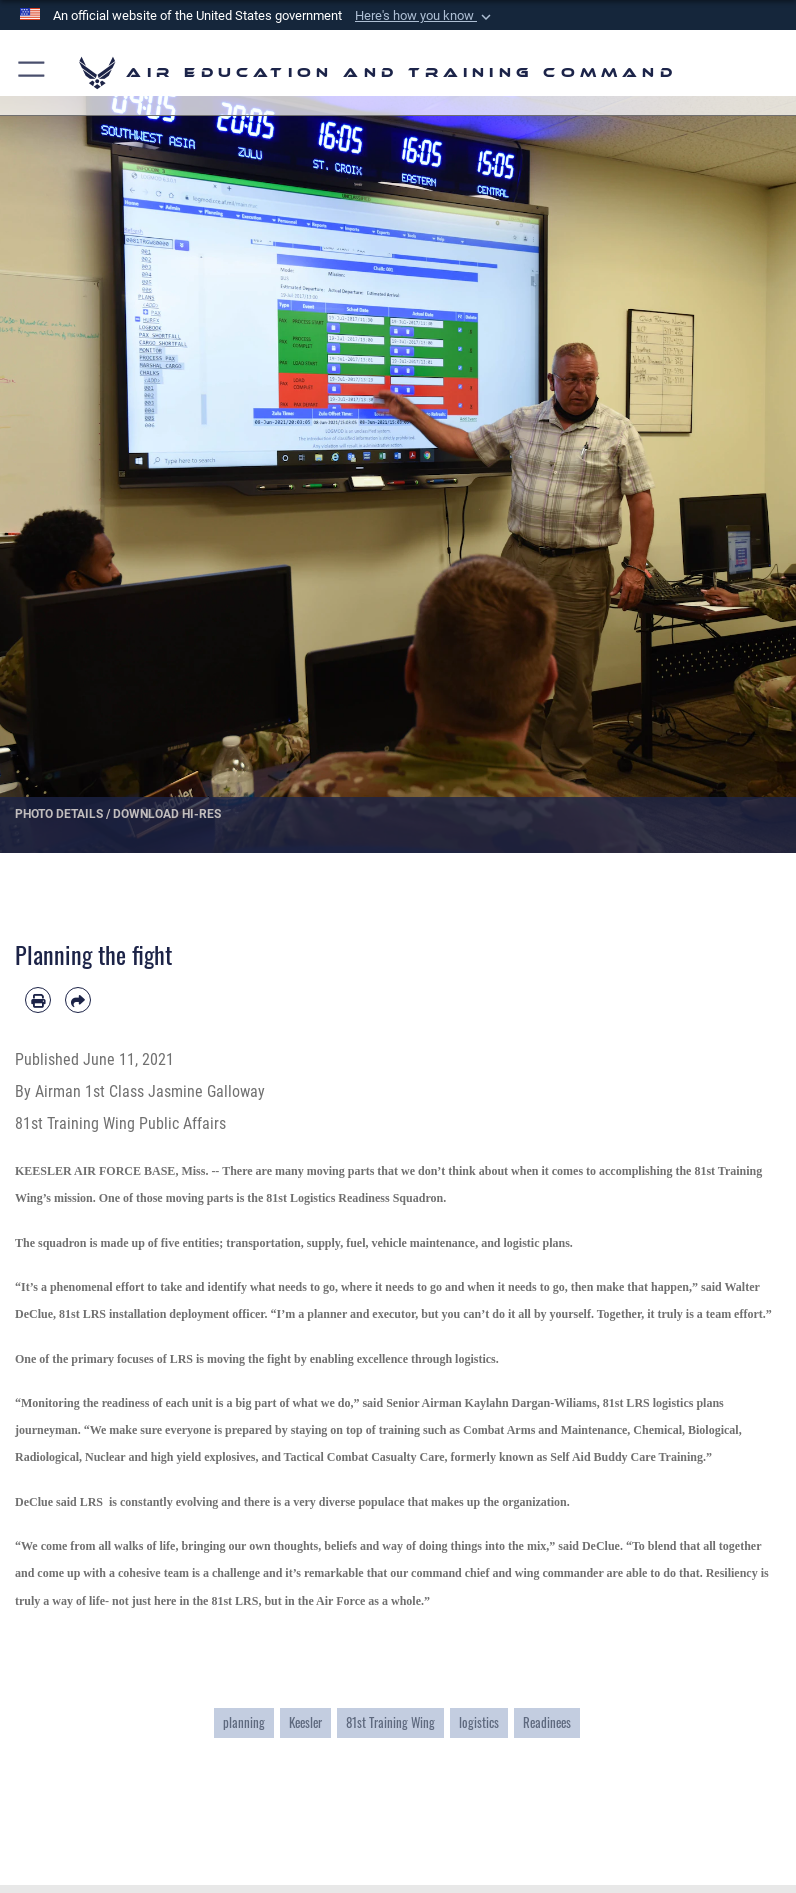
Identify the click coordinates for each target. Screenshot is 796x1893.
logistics (479, 1722)
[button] (425, 16)
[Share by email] (78, 1000)
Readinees (547, 1722)
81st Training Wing (390, 1722)
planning (244, 1722)
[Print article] (38, 1000)
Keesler (305, 1722)
